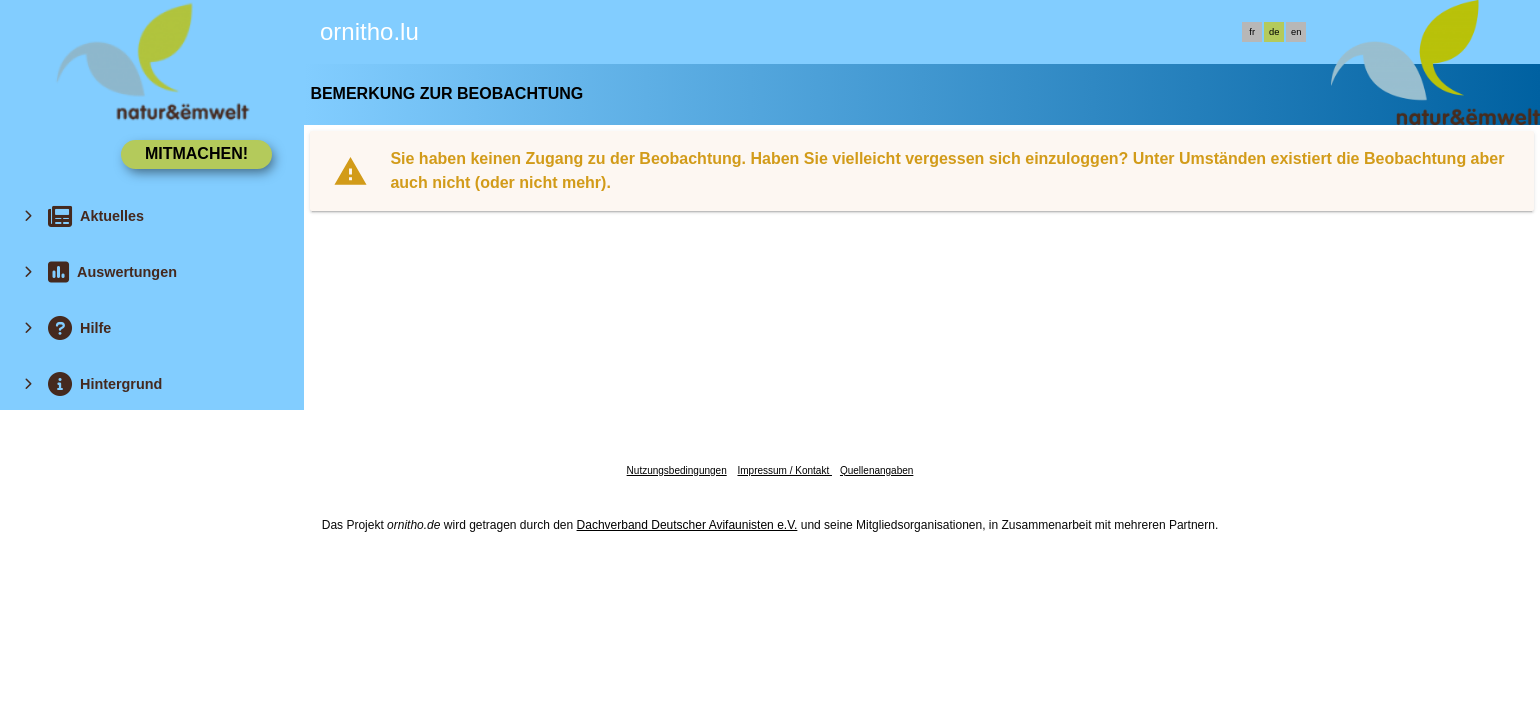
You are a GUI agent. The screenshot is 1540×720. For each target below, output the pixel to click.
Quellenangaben (876, 470)
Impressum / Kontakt (784, 470)
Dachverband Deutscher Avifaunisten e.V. (687, 525)
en (1296, 32)
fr (1252, 32)
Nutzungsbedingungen (677, 470)
